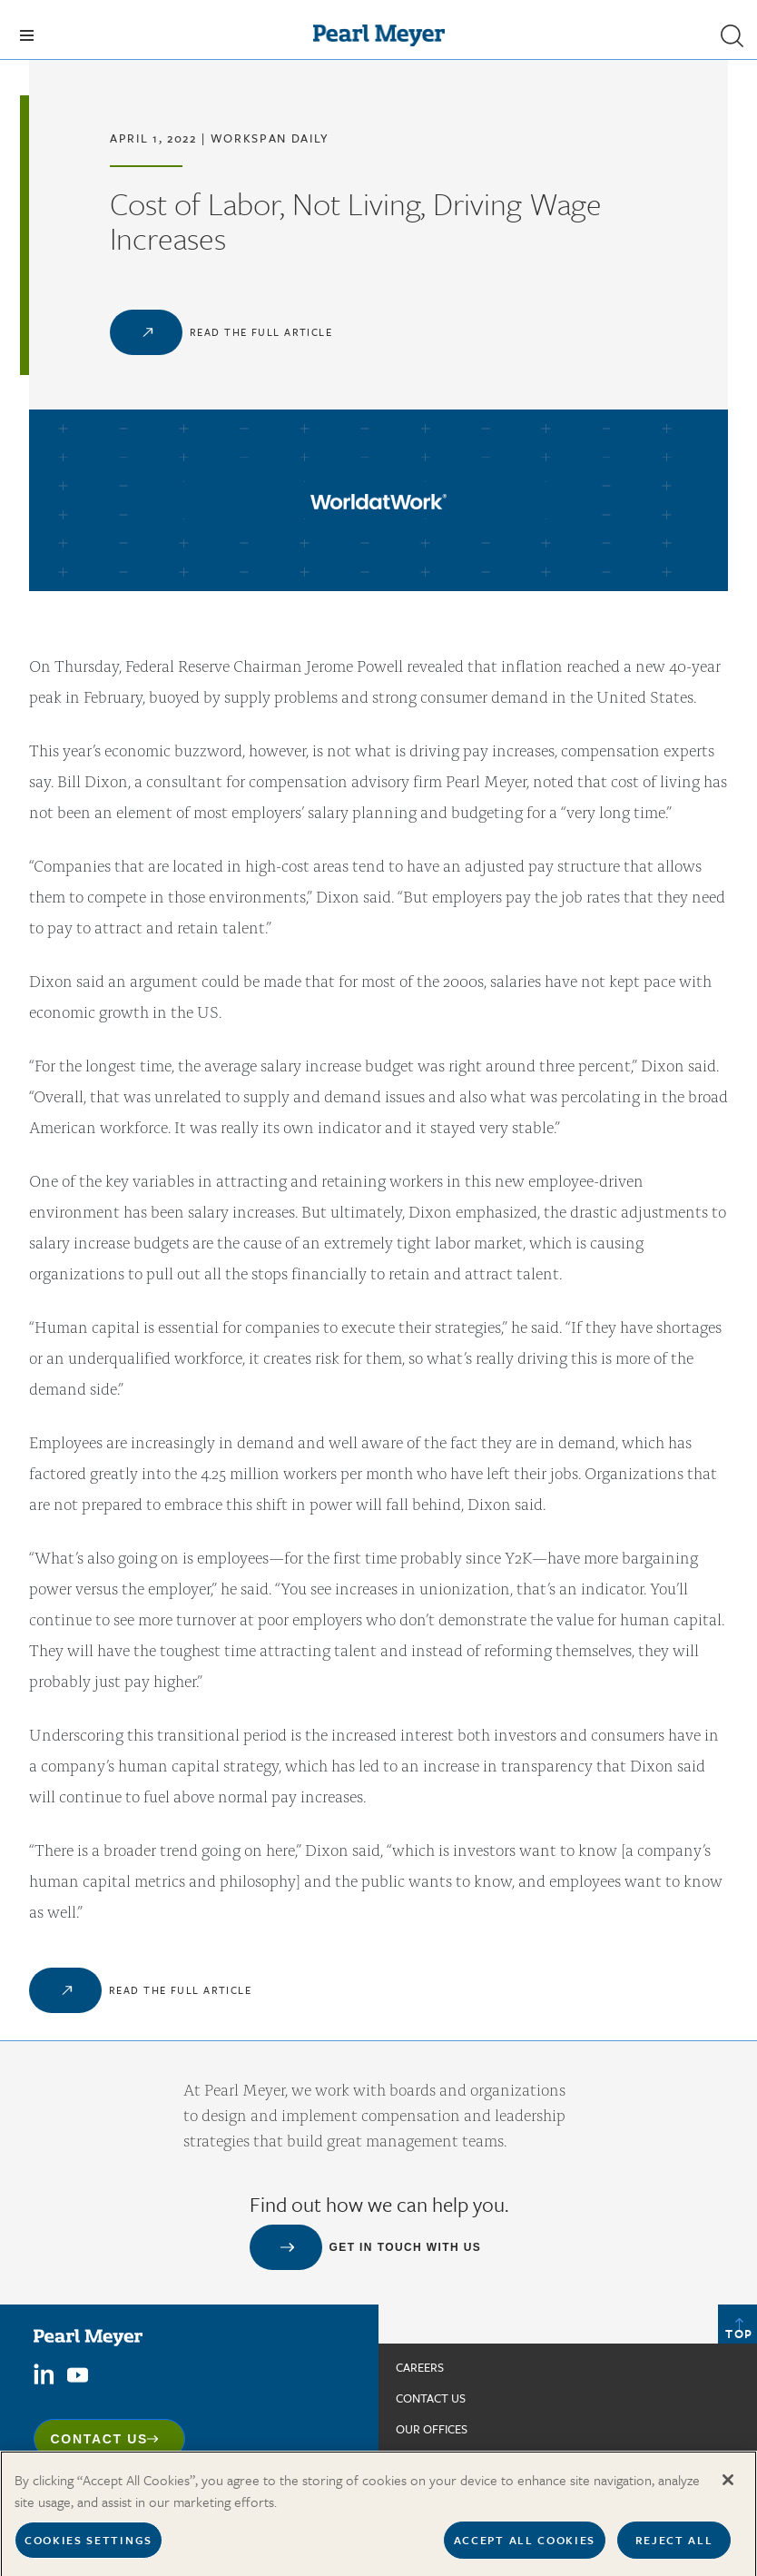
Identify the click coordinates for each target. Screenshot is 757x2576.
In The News (431, 2460)
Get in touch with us (405, 2247)
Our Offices (431, 2429)
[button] (731, 35)
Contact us (431, 2398)
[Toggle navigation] (27, 35)
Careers (420, 2367)
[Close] (728, 2500)
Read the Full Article (261, 332)
